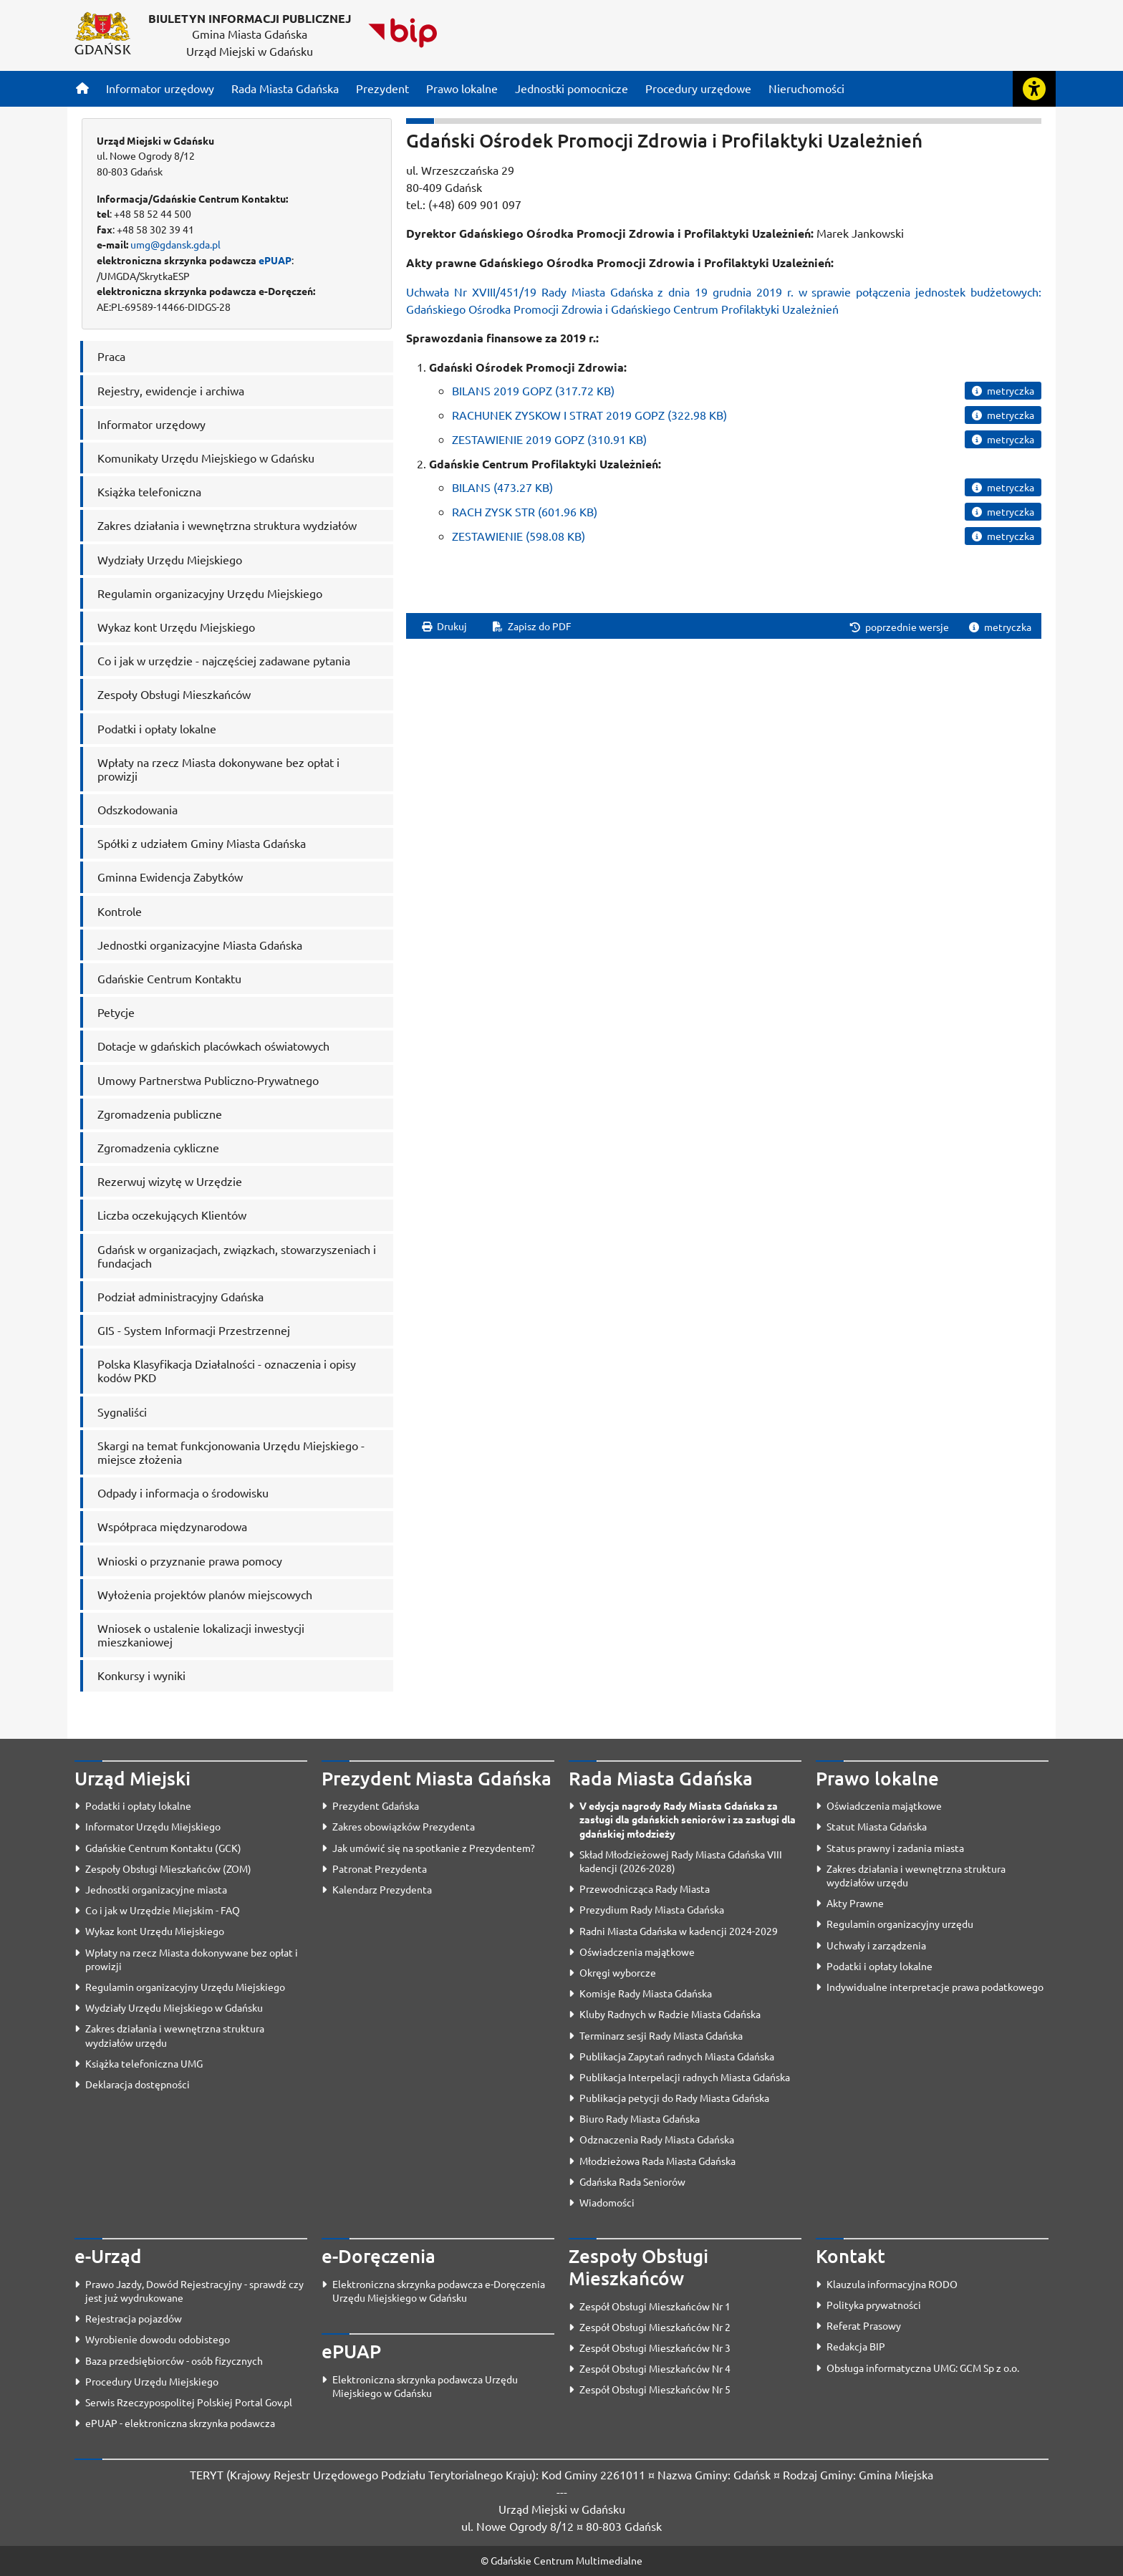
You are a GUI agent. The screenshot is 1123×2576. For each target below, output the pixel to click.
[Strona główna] (82, 88)
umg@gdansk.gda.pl (175, 244)
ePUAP (275, 260)
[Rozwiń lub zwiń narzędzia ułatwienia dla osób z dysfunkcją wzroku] (1034, 89)
